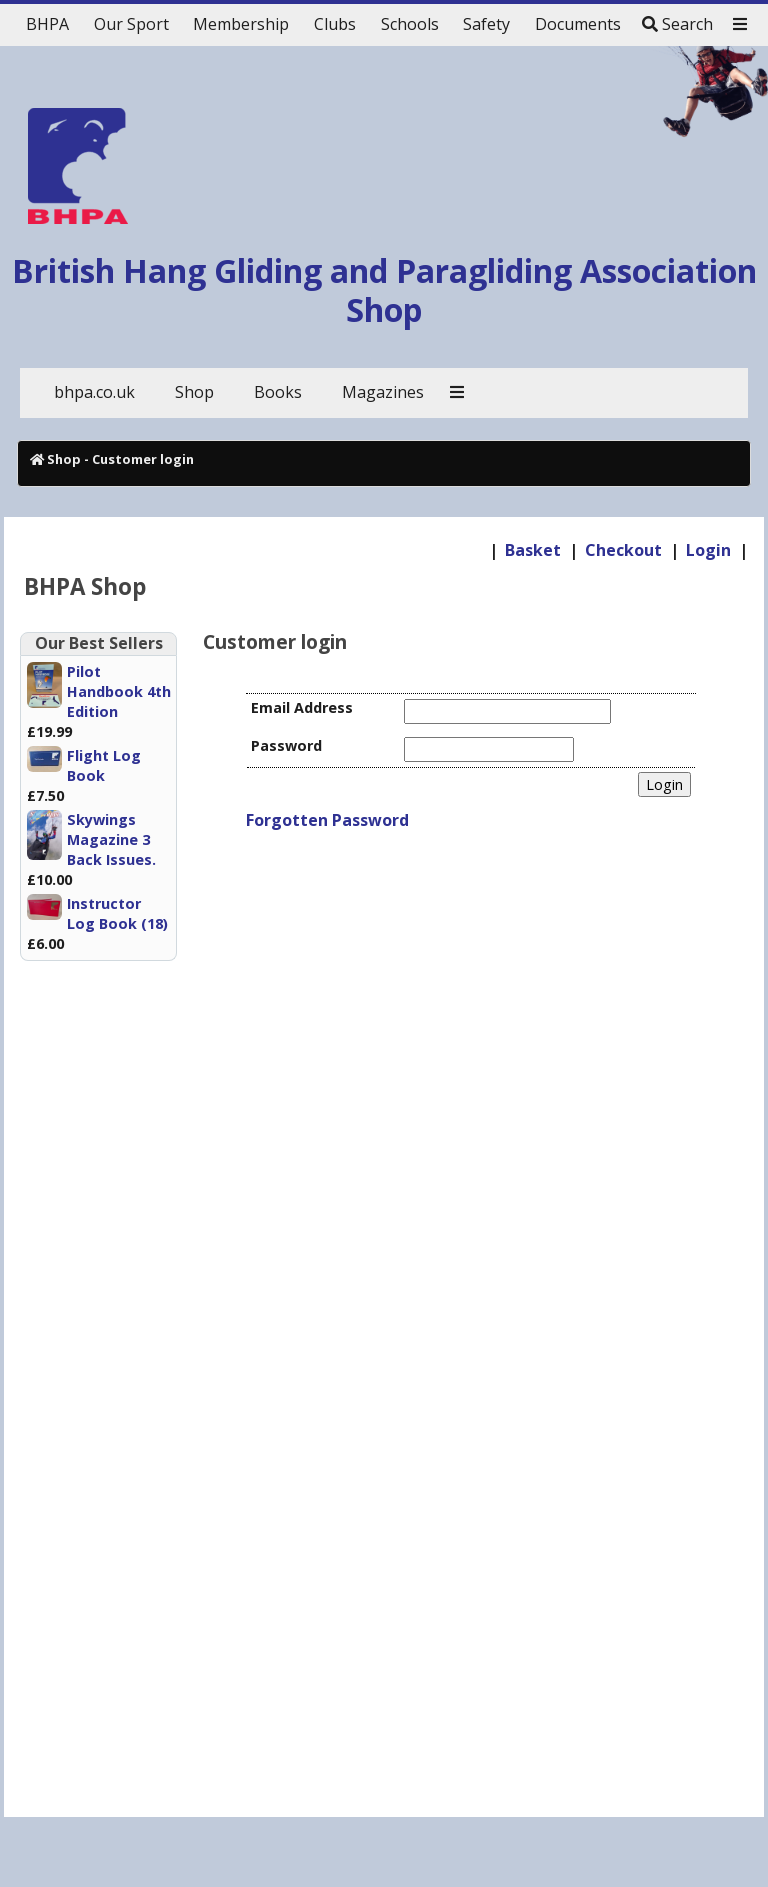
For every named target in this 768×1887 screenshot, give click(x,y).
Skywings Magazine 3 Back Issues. (111, 839)
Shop (64, 459)
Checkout (623, 550)
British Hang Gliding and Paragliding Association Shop (384, 289)
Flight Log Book (104, 765)
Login (708, 550)
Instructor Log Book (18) (117, 913)
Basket (533, 550)
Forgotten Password (327, 820)
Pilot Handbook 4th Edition (119, 691)
